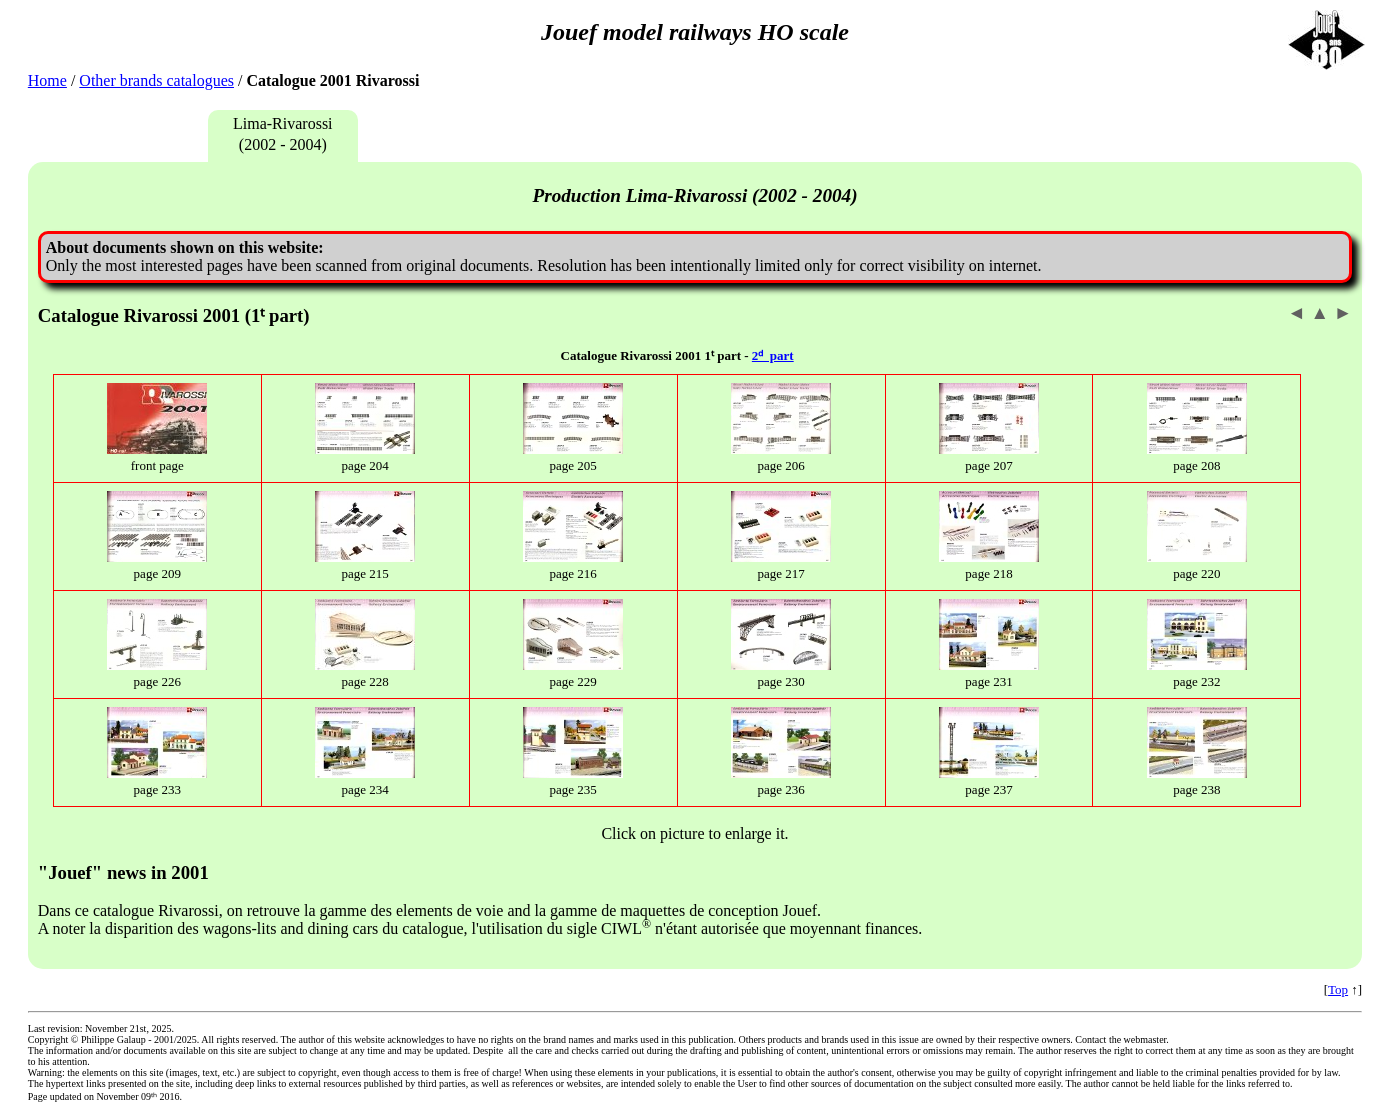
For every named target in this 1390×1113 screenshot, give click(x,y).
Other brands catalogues (156, 80)
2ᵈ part (773, 355)
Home (47, 80)
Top (1338, 989)
